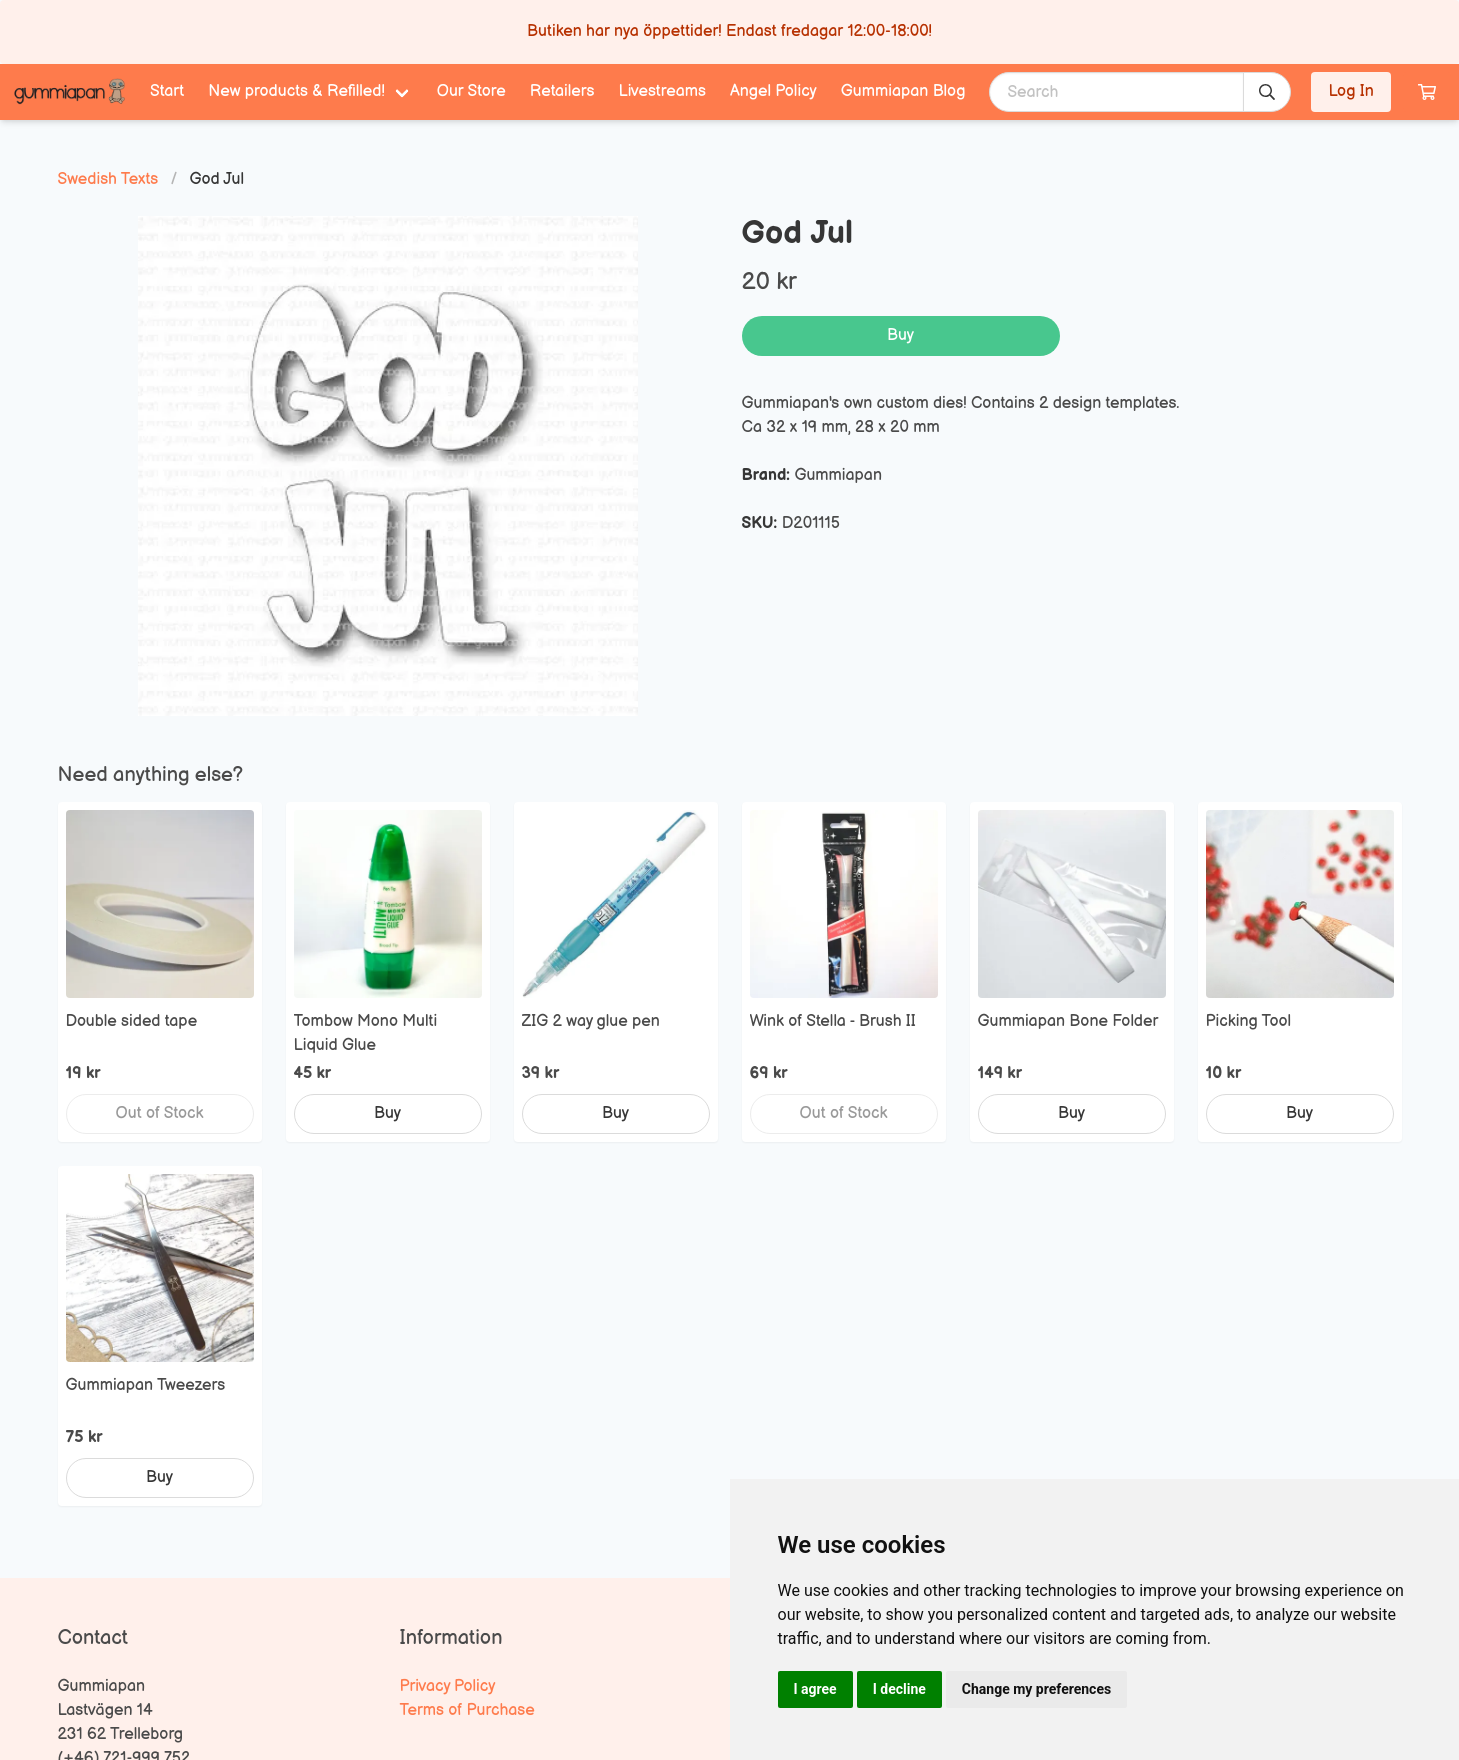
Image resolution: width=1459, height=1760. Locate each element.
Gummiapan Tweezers (146, 1385)
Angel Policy (773, 91)
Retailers (562, 91)
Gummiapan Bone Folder (1068, 1021)
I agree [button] (815, 1689)
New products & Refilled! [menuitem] (296, 91)
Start (167, 91)
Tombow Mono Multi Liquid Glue (366, 1033)
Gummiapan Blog (903, 91)
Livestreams (662, 91)
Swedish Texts (108, 179)
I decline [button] (899, 1689)
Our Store (471, 91)
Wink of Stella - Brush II (833, 1021)
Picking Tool (1249, 1021)
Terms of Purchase (467, 1710)
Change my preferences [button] (1036, 1689)
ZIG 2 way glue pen (591, 1021)
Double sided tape (132, 1021)
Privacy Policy (448, 1686)
